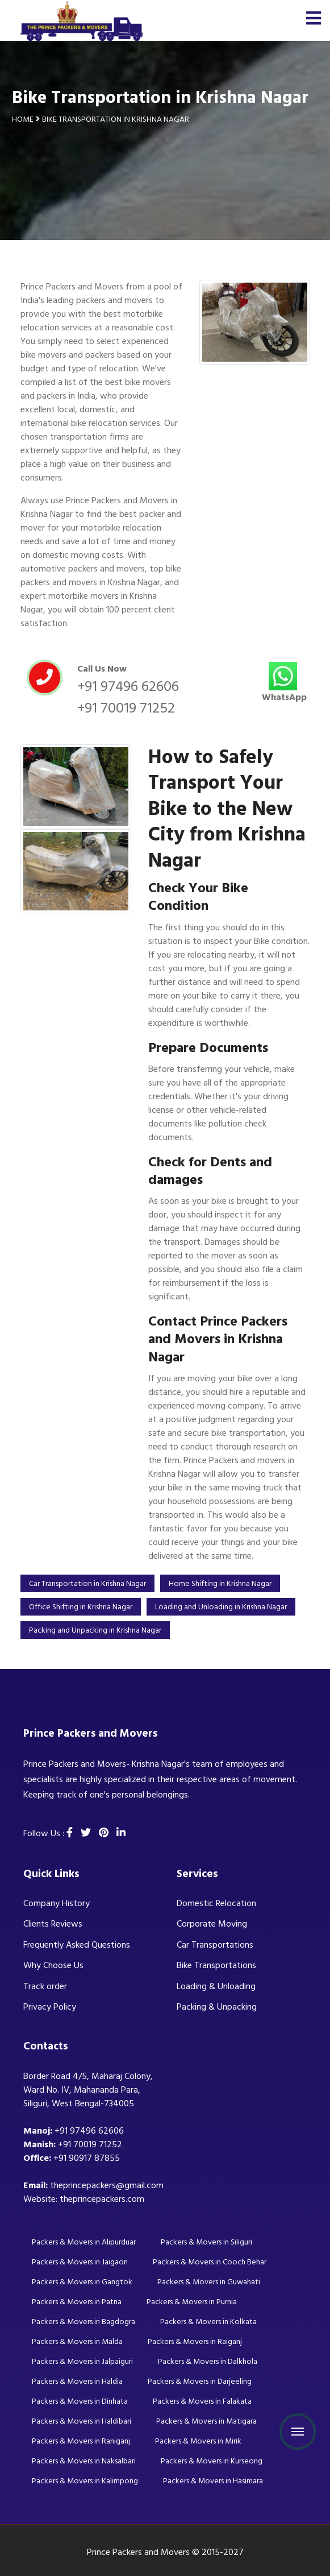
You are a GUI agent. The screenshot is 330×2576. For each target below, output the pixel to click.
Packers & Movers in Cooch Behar (209, 2261)
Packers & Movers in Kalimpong (85, 2480)
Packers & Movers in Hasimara (213, 2480)
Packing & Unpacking (217, 2006)
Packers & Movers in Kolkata (208, 2321)
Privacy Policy (49, 2006)
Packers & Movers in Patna (77, 2301)
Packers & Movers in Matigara (206, 2421)
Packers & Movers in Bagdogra (83, 2321)
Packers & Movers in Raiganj (195, 2341)
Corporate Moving (212, 1923)
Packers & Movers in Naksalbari (84, 2460)
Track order (45, 1986)
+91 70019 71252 (126, 708)
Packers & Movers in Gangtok (82, 2281)
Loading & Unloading (216, 1986)
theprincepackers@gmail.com (107, 2185)
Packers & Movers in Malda (77, 2341)
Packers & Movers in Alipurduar (84, 2241)
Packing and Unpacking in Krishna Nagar (95, 1630)
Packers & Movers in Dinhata (80, 2401)
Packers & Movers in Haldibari (81, 2421)
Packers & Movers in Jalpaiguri (82, 2361)
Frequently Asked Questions (76, 1944)
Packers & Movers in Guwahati (208, 2281)
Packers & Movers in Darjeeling (200, 2381)
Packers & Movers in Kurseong (211, 2460)
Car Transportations (215, 1944)
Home (23, 119)
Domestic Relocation (216, 1903)
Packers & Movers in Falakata (202, 2401)
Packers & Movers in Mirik (198, 2440)
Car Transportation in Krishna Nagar (87, 1583)
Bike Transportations (216, 1965)
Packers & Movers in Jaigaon (80, 2261)
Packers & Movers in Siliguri (206, 2241)
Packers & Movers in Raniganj (81, 2440)
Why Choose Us (53, 1965)
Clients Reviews (52, 1923)
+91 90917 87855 (86, 2158)
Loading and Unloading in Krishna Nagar (221, 1606)
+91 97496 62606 (128, 686)
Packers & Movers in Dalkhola (207, 2361)
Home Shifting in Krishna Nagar (220, 1583)
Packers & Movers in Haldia (77, 2381)
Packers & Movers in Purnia (192, 2301)
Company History (56, 1903)
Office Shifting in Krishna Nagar (80, 1606)
